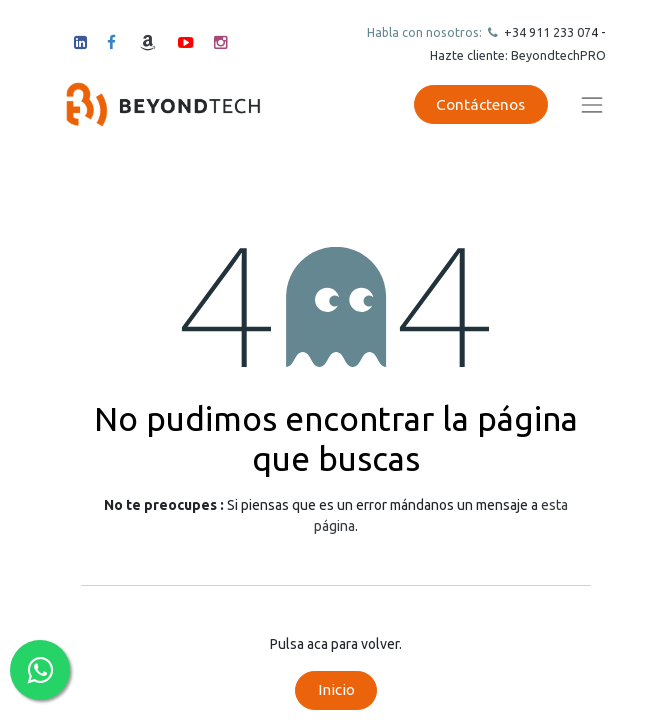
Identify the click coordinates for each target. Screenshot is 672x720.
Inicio (336, 689)
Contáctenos (480, 104)
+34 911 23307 (546, 32)
